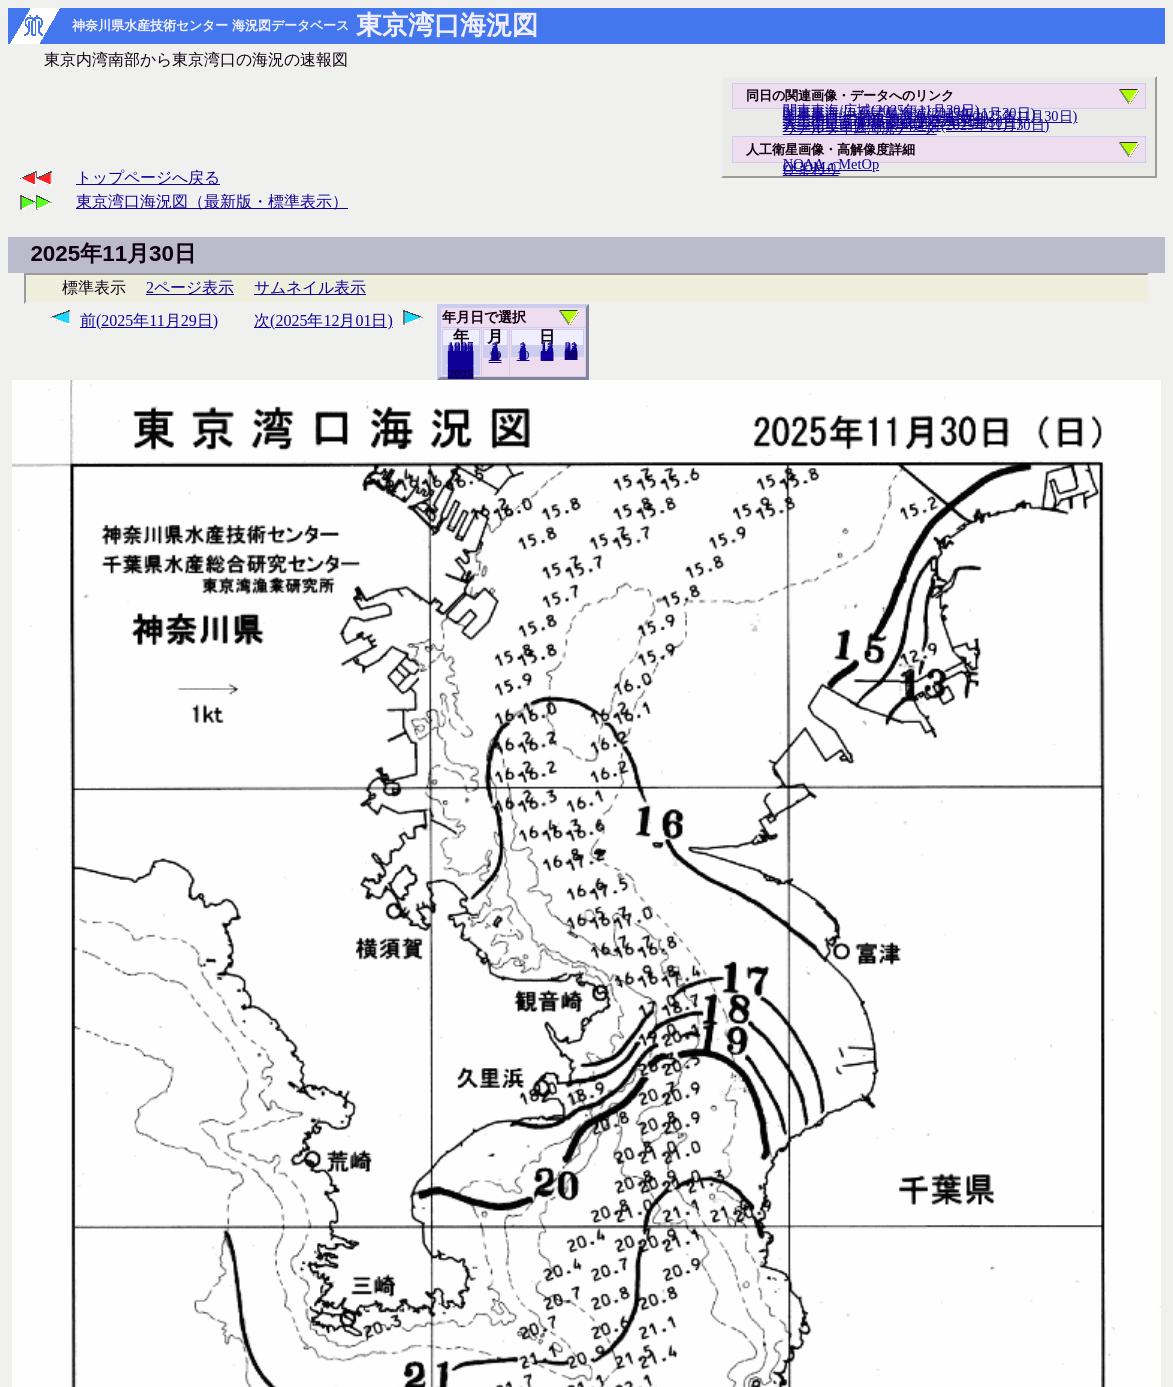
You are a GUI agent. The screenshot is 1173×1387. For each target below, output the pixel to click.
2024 (461, 373)
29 (571, 354)
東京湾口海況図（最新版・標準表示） (212, 201)
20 (547, 355)
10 (523, 355)
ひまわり (811, 169)
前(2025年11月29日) (149, 320)
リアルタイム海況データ (860, 128)
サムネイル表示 (310, 287)
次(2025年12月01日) (323, 320)
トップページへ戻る (148, 177)
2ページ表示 (190, 287)
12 (495, 357)
